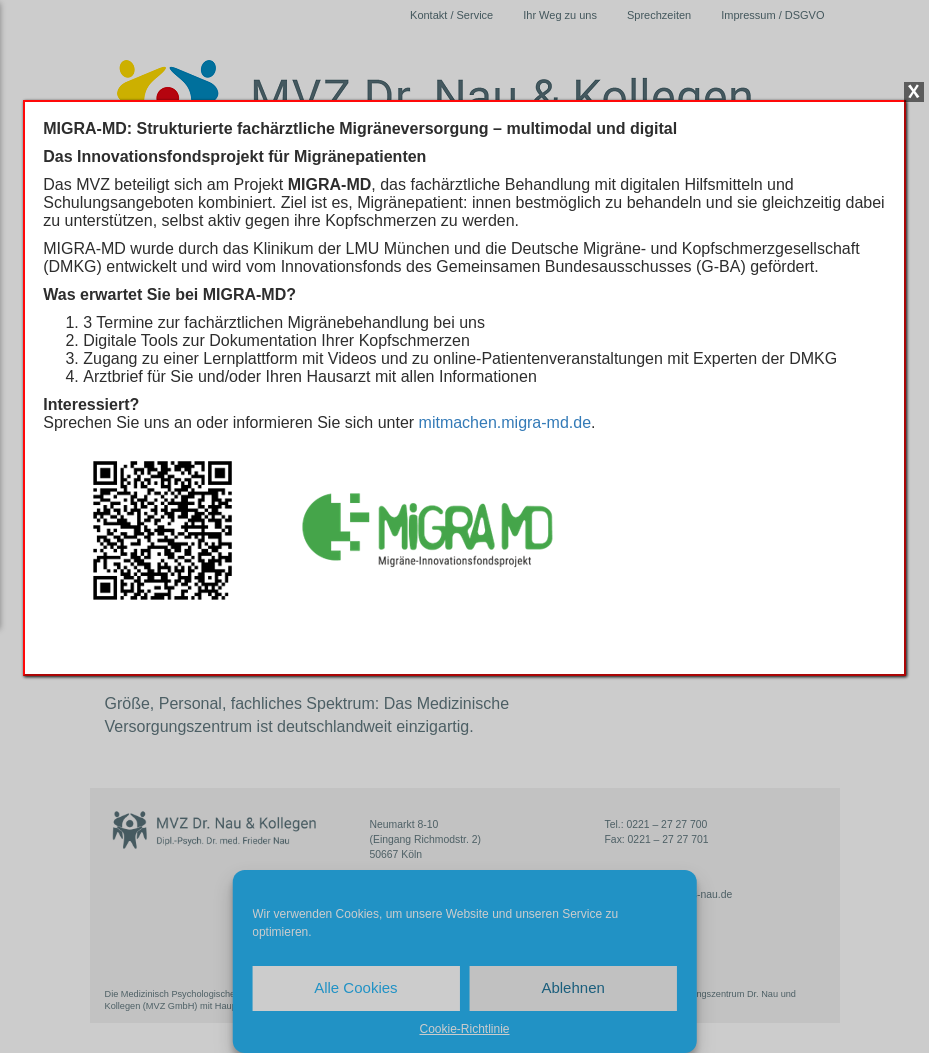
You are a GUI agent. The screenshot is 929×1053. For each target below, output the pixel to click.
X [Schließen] (914, 92)
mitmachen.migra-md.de (505, 422)
